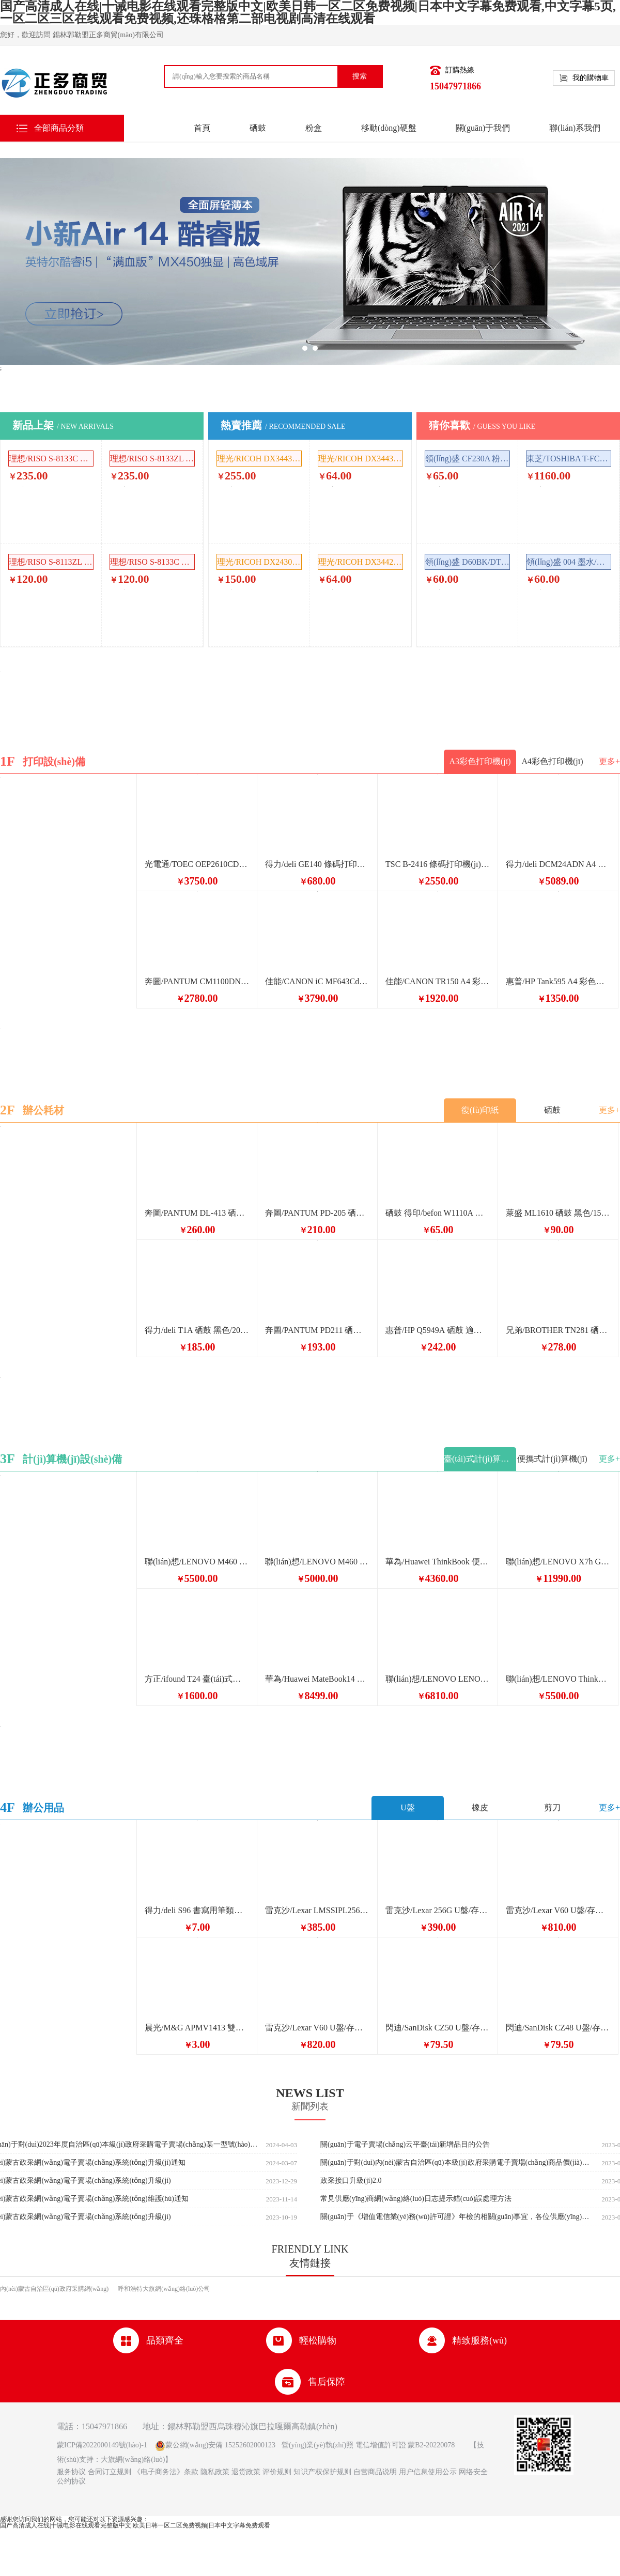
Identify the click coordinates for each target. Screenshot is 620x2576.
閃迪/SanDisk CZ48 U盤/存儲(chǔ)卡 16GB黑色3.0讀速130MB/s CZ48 (558, 2027)
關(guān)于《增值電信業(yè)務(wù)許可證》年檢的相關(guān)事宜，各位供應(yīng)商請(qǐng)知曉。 (457, 2217)
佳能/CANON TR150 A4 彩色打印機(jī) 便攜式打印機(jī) (437, 981)
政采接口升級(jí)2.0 (351, 2180)
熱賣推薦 (283, 425)
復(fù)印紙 (480, 1110)
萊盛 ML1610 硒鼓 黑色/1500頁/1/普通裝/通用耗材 (558, 1212)
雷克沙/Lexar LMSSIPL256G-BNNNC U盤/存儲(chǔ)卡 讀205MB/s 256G (317, 1910)
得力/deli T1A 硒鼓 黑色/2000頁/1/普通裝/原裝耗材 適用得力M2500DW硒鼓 (197, 1330)
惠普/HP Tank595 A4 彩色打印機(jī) (558, 981)
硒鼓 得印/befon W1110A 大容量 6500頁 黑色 (437, 1212)
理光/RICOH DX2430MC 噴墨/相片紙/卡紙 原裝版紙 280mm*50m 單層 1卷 (259, 561)
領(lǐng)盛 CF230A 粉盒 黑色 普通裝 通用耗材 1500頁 (467, 458)
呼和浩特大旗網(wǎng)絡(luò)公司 (164, 2288)
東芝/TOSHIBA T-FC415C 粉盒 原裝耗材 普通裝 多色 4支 (568, 458)
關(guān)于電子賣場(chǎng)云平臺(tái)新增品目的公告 (405, 2144)
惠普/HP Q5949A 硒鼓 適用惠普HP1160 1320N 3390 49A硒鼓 (437, 1330)
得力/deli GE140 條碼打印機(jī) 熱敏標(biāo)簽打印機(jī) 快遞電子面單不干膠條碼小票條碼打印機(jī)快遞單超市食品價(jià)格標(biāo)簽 (317, 864)
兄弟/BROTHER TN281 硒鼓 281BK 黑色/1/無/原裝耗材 (558, 1330)
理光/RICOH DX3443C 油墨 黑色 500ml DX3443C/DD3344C (360, 458)
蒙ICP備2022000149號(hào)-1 (102, 2445)
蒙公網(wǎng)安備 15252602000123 (220, 2445)
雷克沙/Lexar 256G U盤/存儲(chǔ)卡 (437, 1910)
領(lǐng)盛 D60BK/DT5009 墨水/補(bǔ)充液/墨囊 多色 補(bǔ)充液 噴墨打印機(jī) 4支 (467, 561)
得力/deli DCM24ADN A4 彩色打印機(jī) (558, 864)
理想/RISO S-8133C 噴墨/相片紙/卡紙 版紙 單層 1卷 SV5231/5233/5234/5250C (51, 458)
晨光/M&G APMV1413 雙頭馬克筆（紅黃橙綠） (197, 2027)
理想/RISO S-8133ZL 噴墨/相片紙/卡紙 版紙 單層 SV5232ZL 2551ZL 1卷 (152, 458)
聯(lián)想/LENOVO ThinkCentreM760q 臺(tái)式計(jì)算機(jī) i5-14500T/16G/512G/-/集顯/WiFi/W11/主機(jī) (558, 1678)
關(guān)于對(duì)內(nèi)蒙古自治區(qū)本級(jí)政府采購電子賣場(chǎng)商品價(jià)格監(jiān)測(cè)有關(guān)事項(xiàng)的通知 (457, 2162)
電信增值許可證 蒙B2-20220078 (404, 2445)
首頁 (202, 127)
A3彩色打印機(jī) (479, 761)
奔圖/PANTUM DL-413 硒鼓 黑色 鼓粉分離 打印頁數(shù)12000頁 (197, 1212)
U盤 (407, 1807)
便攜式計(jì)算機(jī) (552, 1458)
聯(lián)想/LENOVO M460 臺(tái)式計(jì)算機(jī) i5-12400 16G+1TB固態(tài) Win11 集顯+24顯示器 (317, 1561)
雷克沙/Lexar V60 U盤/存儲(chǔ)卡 (558, 1910)
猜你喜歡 (482, 425)
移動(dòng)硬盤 (388, 127)
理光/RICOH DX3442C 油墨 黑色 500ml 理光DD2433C (360, 561)
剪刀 (552, 1807)
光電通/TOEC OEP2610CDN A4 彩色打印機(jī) (197, 864)
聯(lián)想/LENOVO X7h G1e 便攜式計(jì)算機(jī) (558, 1561)
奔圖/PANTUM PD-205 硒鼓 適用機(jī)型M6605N (317, 1212)
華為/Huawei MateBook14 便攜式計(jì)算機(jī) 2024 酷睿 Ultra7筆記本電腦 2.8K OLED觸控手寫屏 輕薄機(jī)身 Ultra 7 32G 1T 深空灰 (317, 1678)
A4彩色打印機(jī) (552, 761)
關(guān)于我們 (483, 127)
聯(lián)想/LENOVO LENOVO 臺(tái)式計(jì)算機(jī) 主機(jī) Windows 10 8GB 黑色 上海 (437, 1678)
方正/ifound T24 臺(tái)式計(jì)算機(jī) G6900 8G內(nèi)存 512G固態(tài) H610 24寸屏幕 (197, 1678)
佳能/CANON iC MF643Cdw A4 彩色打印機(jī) (317, 981)
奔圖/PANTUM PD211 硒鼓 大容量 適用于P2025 (317, 1330)
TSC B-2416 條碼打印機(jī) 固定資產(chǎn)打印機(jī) (437, 864)
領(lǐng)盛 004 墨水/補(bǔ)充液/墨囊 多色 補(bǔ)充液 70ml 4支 (568, 561)
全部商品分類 (59, 127)
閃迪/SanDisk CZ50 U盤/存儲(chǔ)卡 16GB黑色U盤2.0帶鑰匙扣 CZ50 (437, 2027)
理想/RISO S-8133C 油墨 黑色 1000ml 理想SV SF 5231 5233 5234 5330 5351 (152, 561)
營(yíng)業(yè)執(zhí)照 (317, 2445)
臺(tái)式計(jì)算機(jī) (480, 1458)
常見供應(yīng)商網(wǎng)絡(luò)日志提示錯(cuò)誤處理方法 (416, 2198)
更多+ (609, 761)
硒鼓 (258, 127)
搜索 (359, 76)
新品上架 (63, 425)
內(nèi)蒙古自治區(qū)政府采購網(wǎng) (54, 2288)
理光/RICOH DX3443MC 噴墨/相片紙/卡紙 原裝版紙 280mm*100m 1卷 (259, 458)
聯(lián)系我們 (574, 127)
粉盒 (313, 127)
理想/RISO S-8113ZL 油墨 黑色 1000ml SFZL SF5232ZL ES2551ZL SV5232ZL (51, 561)
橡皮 (480, 1807)
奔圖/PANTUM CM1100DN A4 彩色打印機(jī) (197, 981)
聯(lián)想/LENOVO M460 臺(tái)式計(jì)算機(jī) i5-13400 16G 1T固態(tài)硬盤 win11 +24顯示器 (197, 1561)
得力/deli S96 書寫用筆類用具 (197, 1910)
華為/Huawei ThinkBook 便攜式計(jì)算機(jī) (437, 1561)
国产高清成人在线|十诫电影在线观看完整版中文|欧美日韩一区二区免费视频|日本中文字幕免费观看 (135, 2525)
